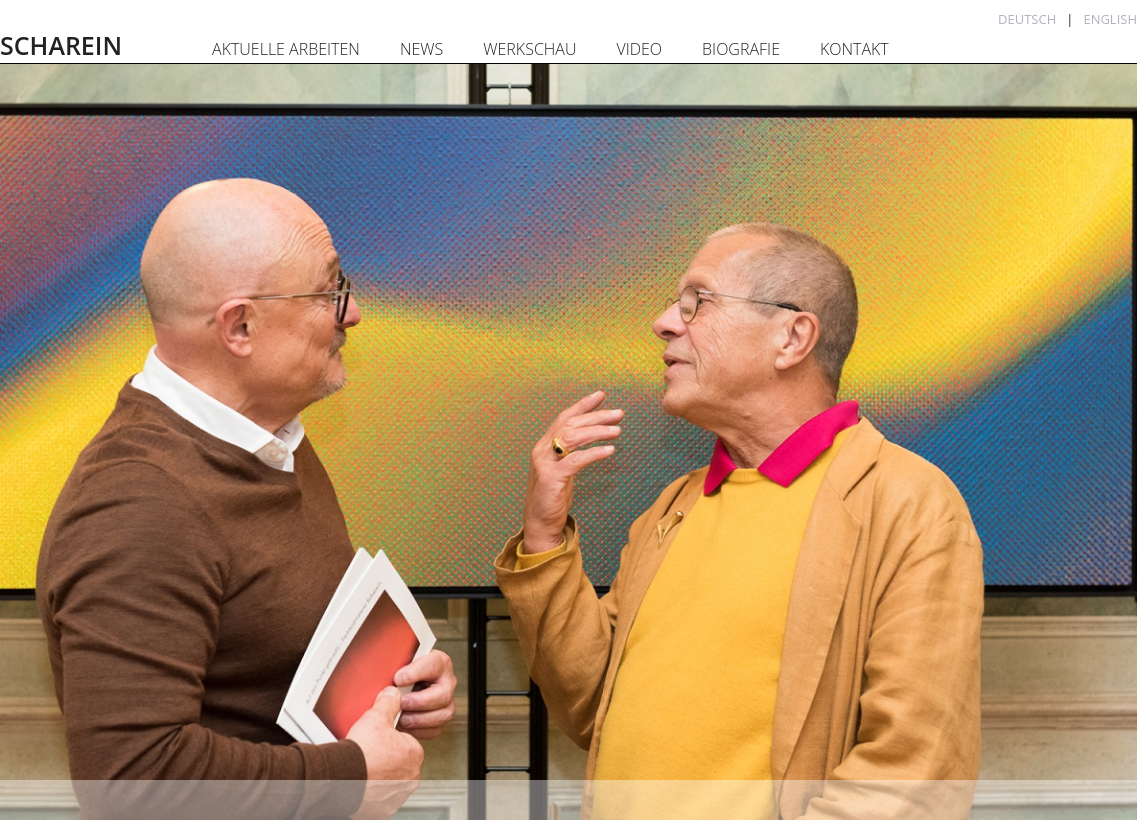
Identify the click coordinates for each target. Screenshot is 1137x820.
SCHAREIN (61, 45)
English (1110, 19)
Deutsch (1027, 19)
